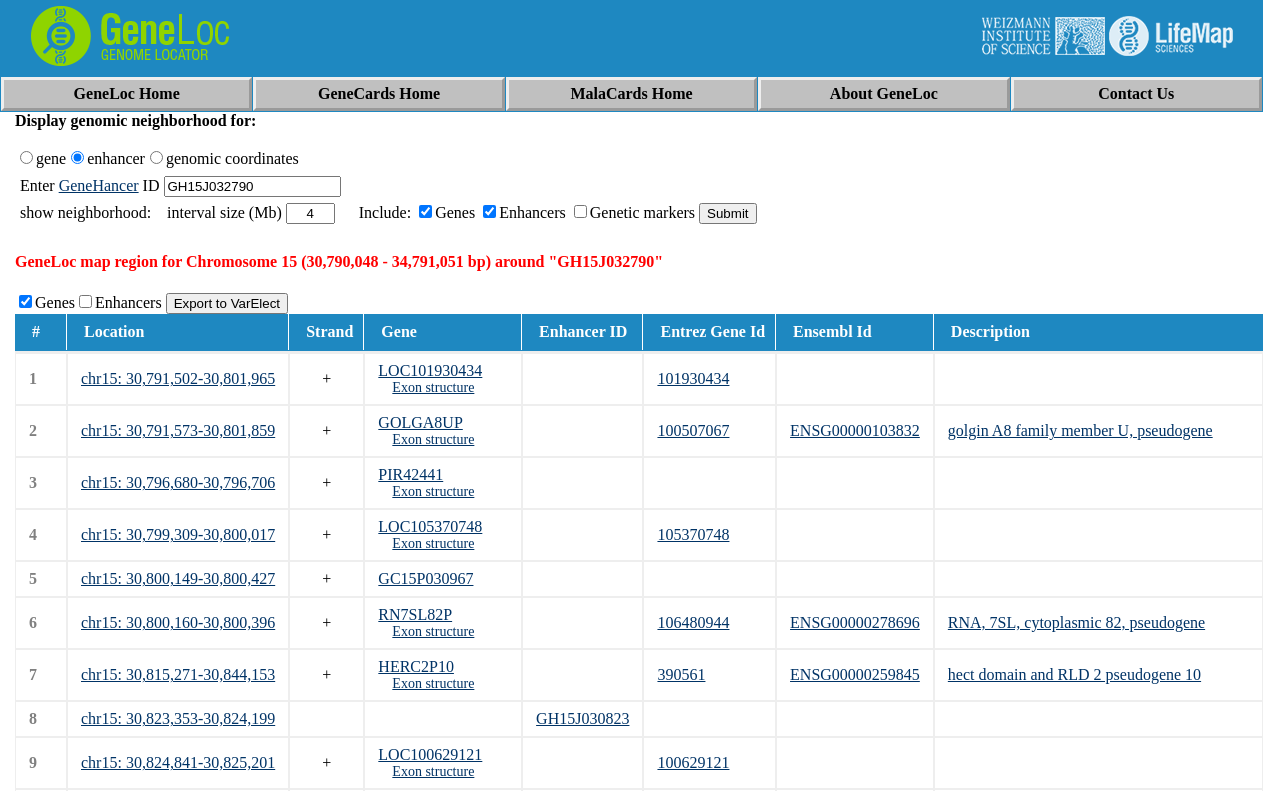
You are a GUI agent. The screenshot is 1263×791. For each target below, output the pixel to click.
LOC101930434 (430, 370)
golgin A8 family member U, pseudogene (1080, 430)
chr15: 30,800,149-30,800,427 (178, 578)
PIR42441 (410, 474)
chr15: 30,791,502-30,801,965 (178, 378)
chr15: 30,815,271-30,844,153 (178, 674)
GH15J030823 (582, 718)
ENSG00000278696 (855, 622)
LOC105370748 (430, 526)
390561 (681, 674)
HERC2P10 (416, 666)
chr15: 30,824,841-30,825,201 (178, 762)
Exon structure (433, 387)
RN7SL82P (415, 614)
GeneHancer (99, 185)
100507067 (693, 430)
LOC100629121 (430, 754)
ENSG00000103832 (855, 430)
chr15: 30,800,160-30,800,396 (178, 622)
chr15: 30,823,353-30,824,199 (178, 718)
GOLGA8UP (420, 422)
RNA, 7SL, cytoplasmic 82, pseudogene (1076, 622)
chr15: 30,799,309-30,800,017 (178, 534)
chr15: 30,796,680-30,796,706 (178, 482)
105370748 (693, 534)
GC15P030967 (425, 578)
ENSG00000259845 (855, 674)
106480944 (693, 622)
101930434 (693, 378)
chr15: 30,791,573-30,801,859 (178, 430)
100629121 (693, 762)
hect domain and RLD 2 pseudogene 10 (1074, 674)
